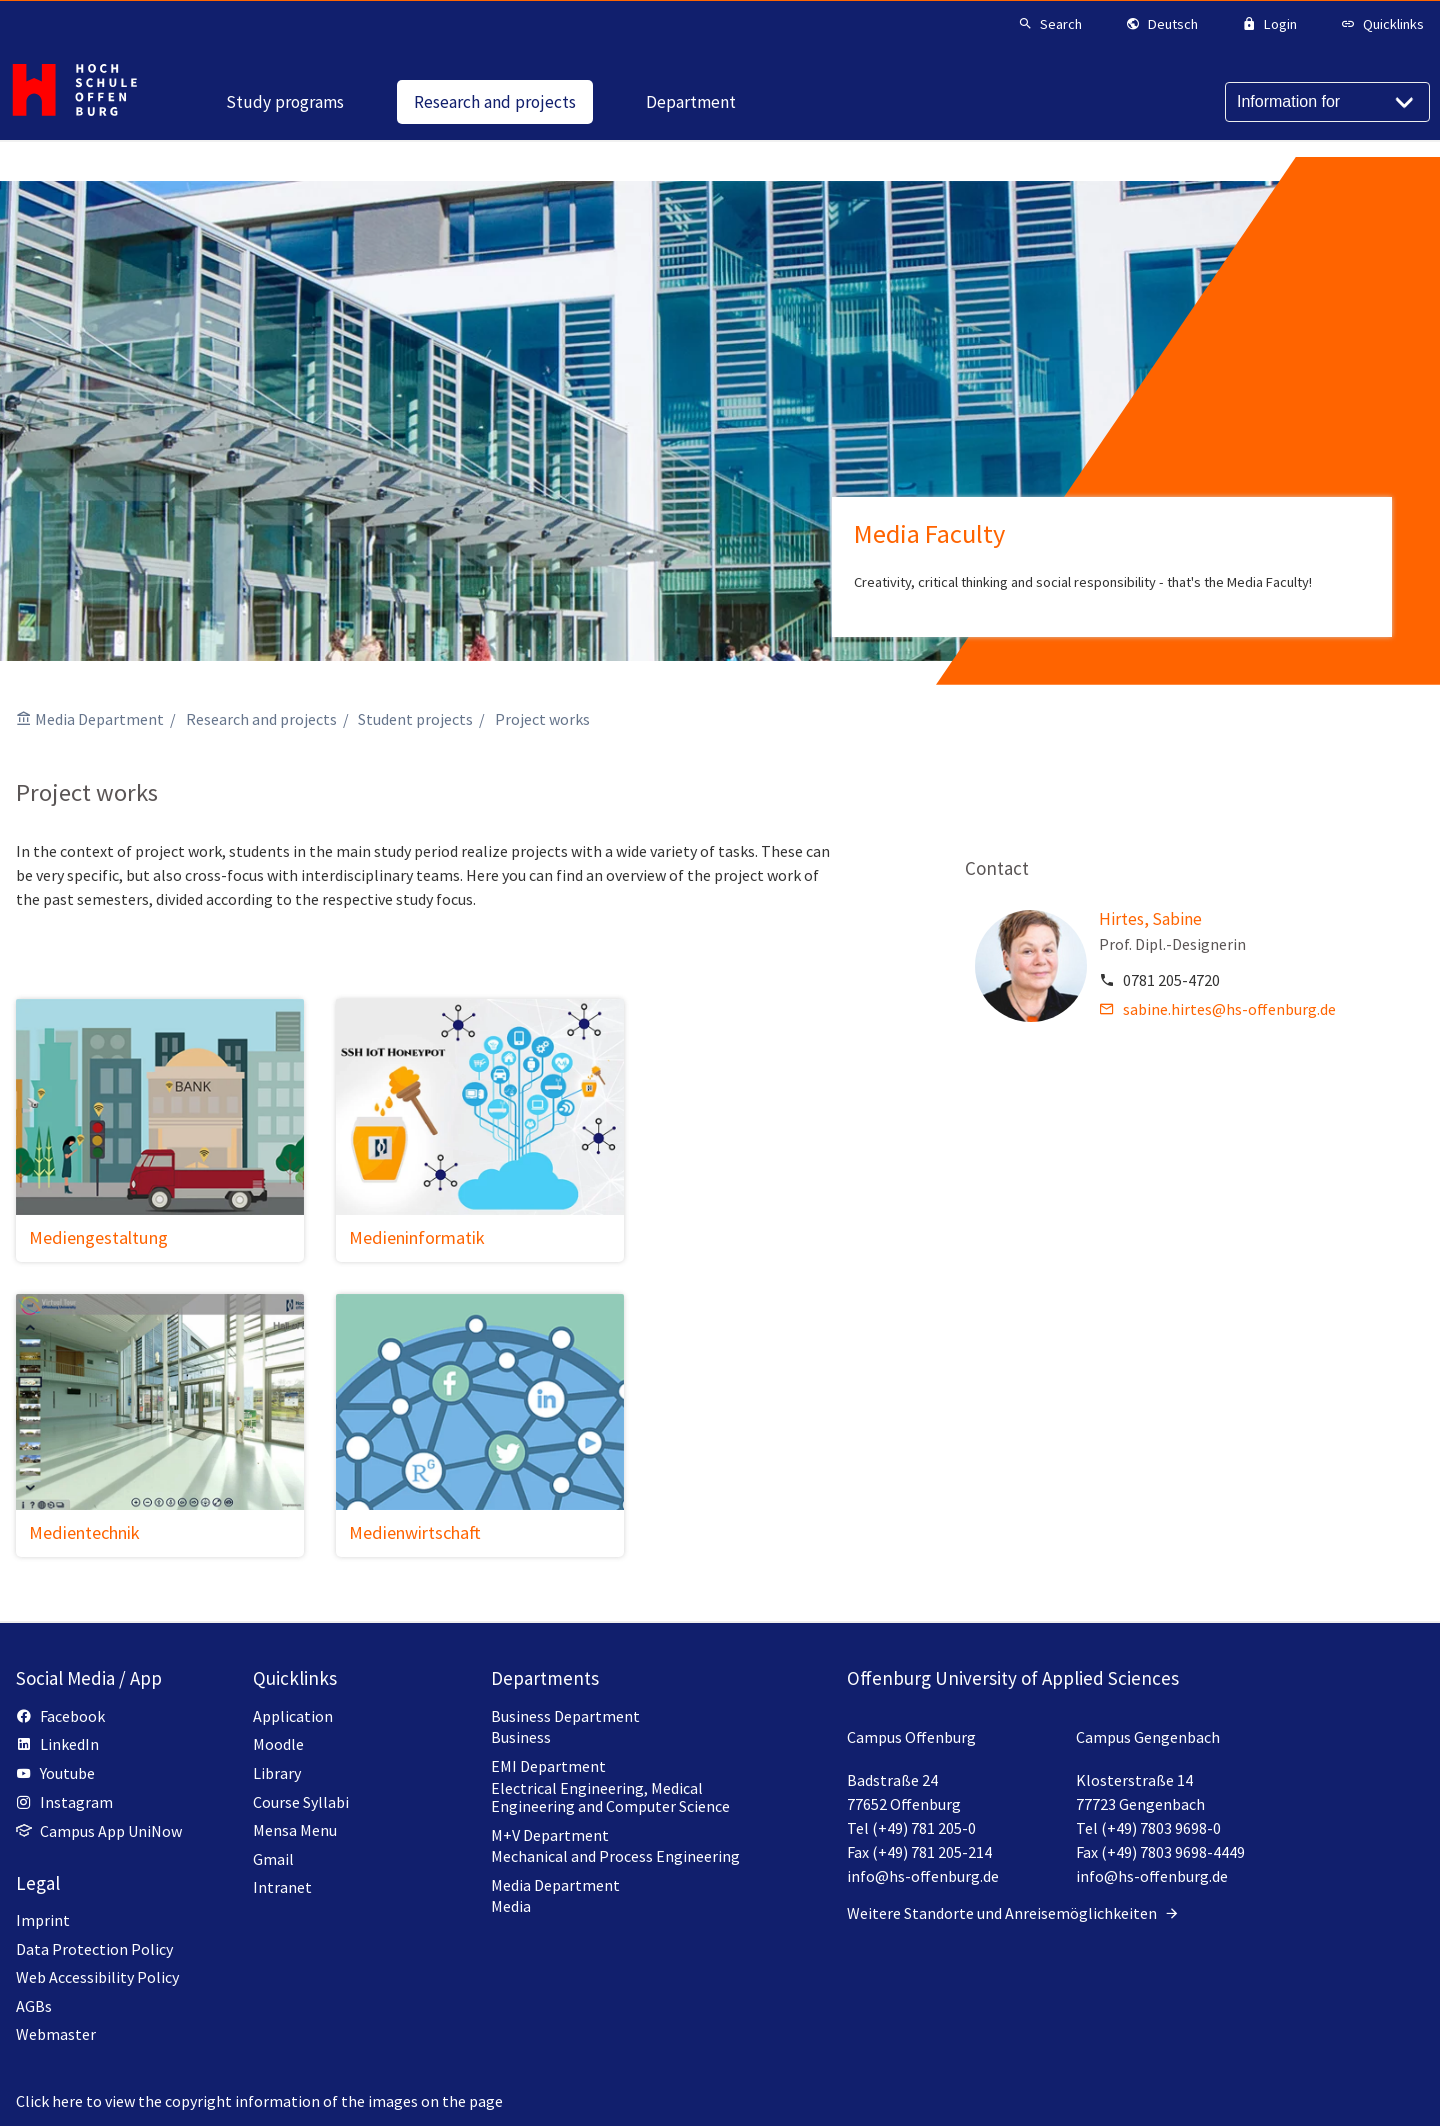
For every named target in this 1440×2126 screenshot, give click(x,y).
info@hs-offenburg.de (923, 1876)
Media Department (99, 719)
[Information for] (1327, 102)
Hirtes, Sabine (1150, 919)
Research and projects (261, 719)
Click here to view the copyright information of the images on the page (259, 2101)
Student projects (415, 719)
